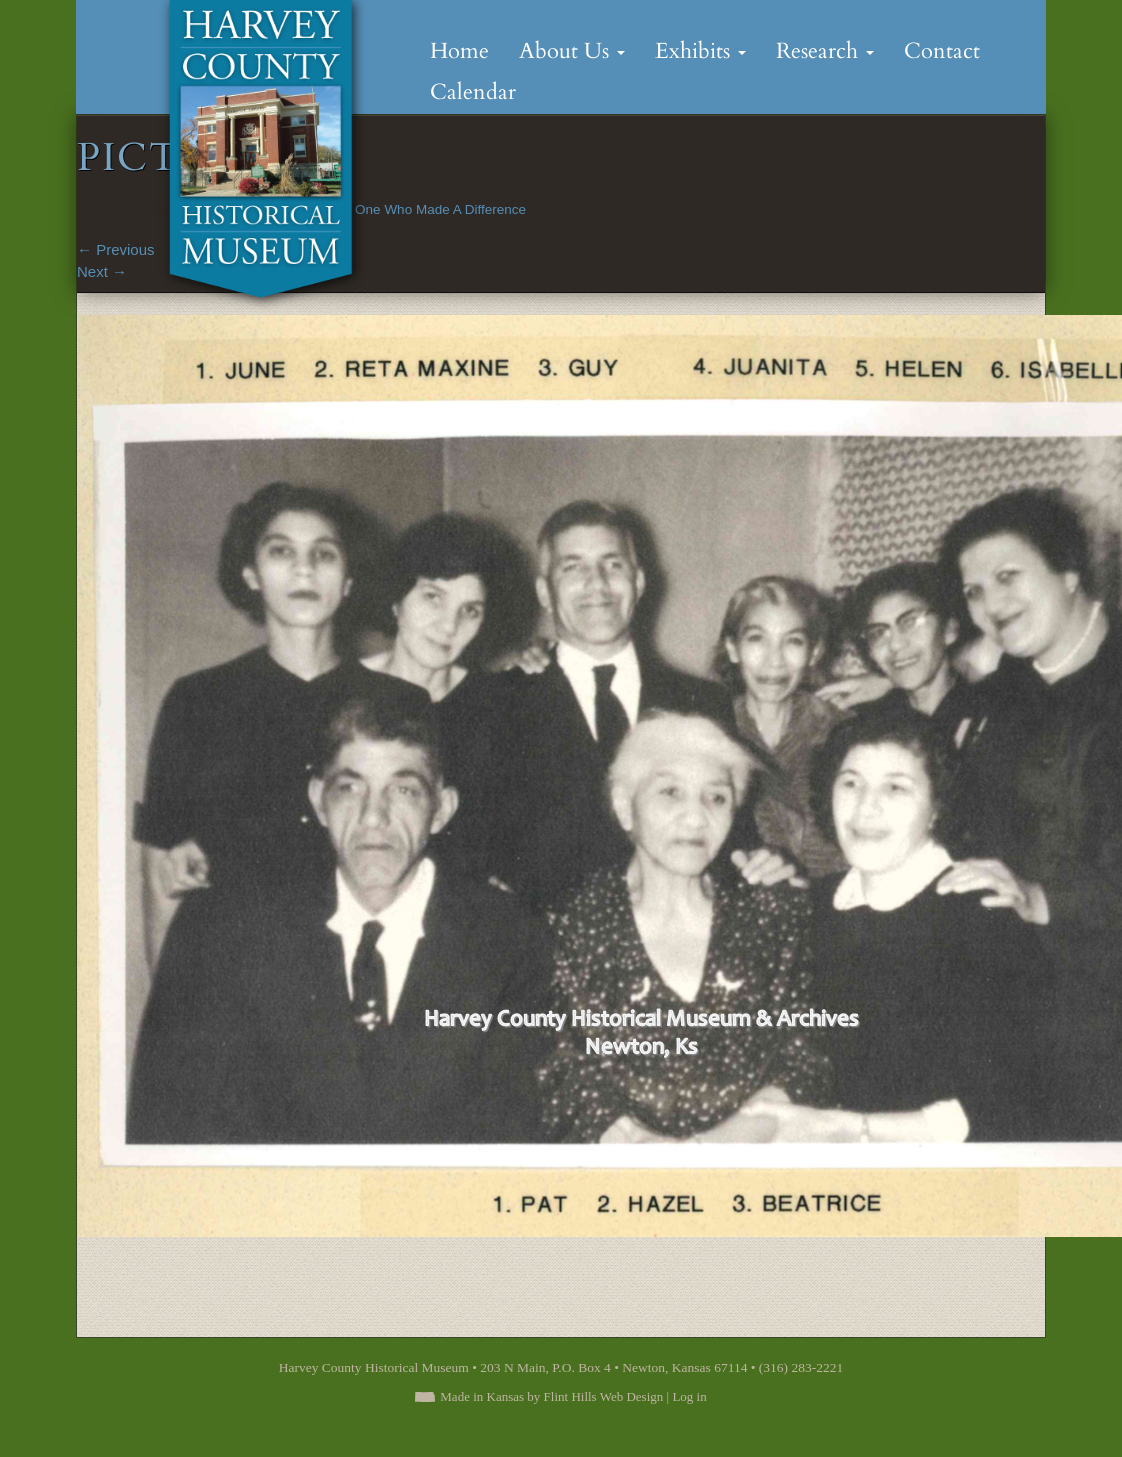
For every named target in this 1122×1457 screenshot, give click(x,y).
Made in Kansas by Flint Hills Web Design (551, 1396)
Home (459, 51)
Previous (116, 249)
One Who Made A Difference (440, 209)
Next (102, 271)
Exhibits (700, 51)
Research (825, 51)
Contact (942, 51)
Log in (689, 1396)
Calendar (473, 92)
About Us (572, 51)
